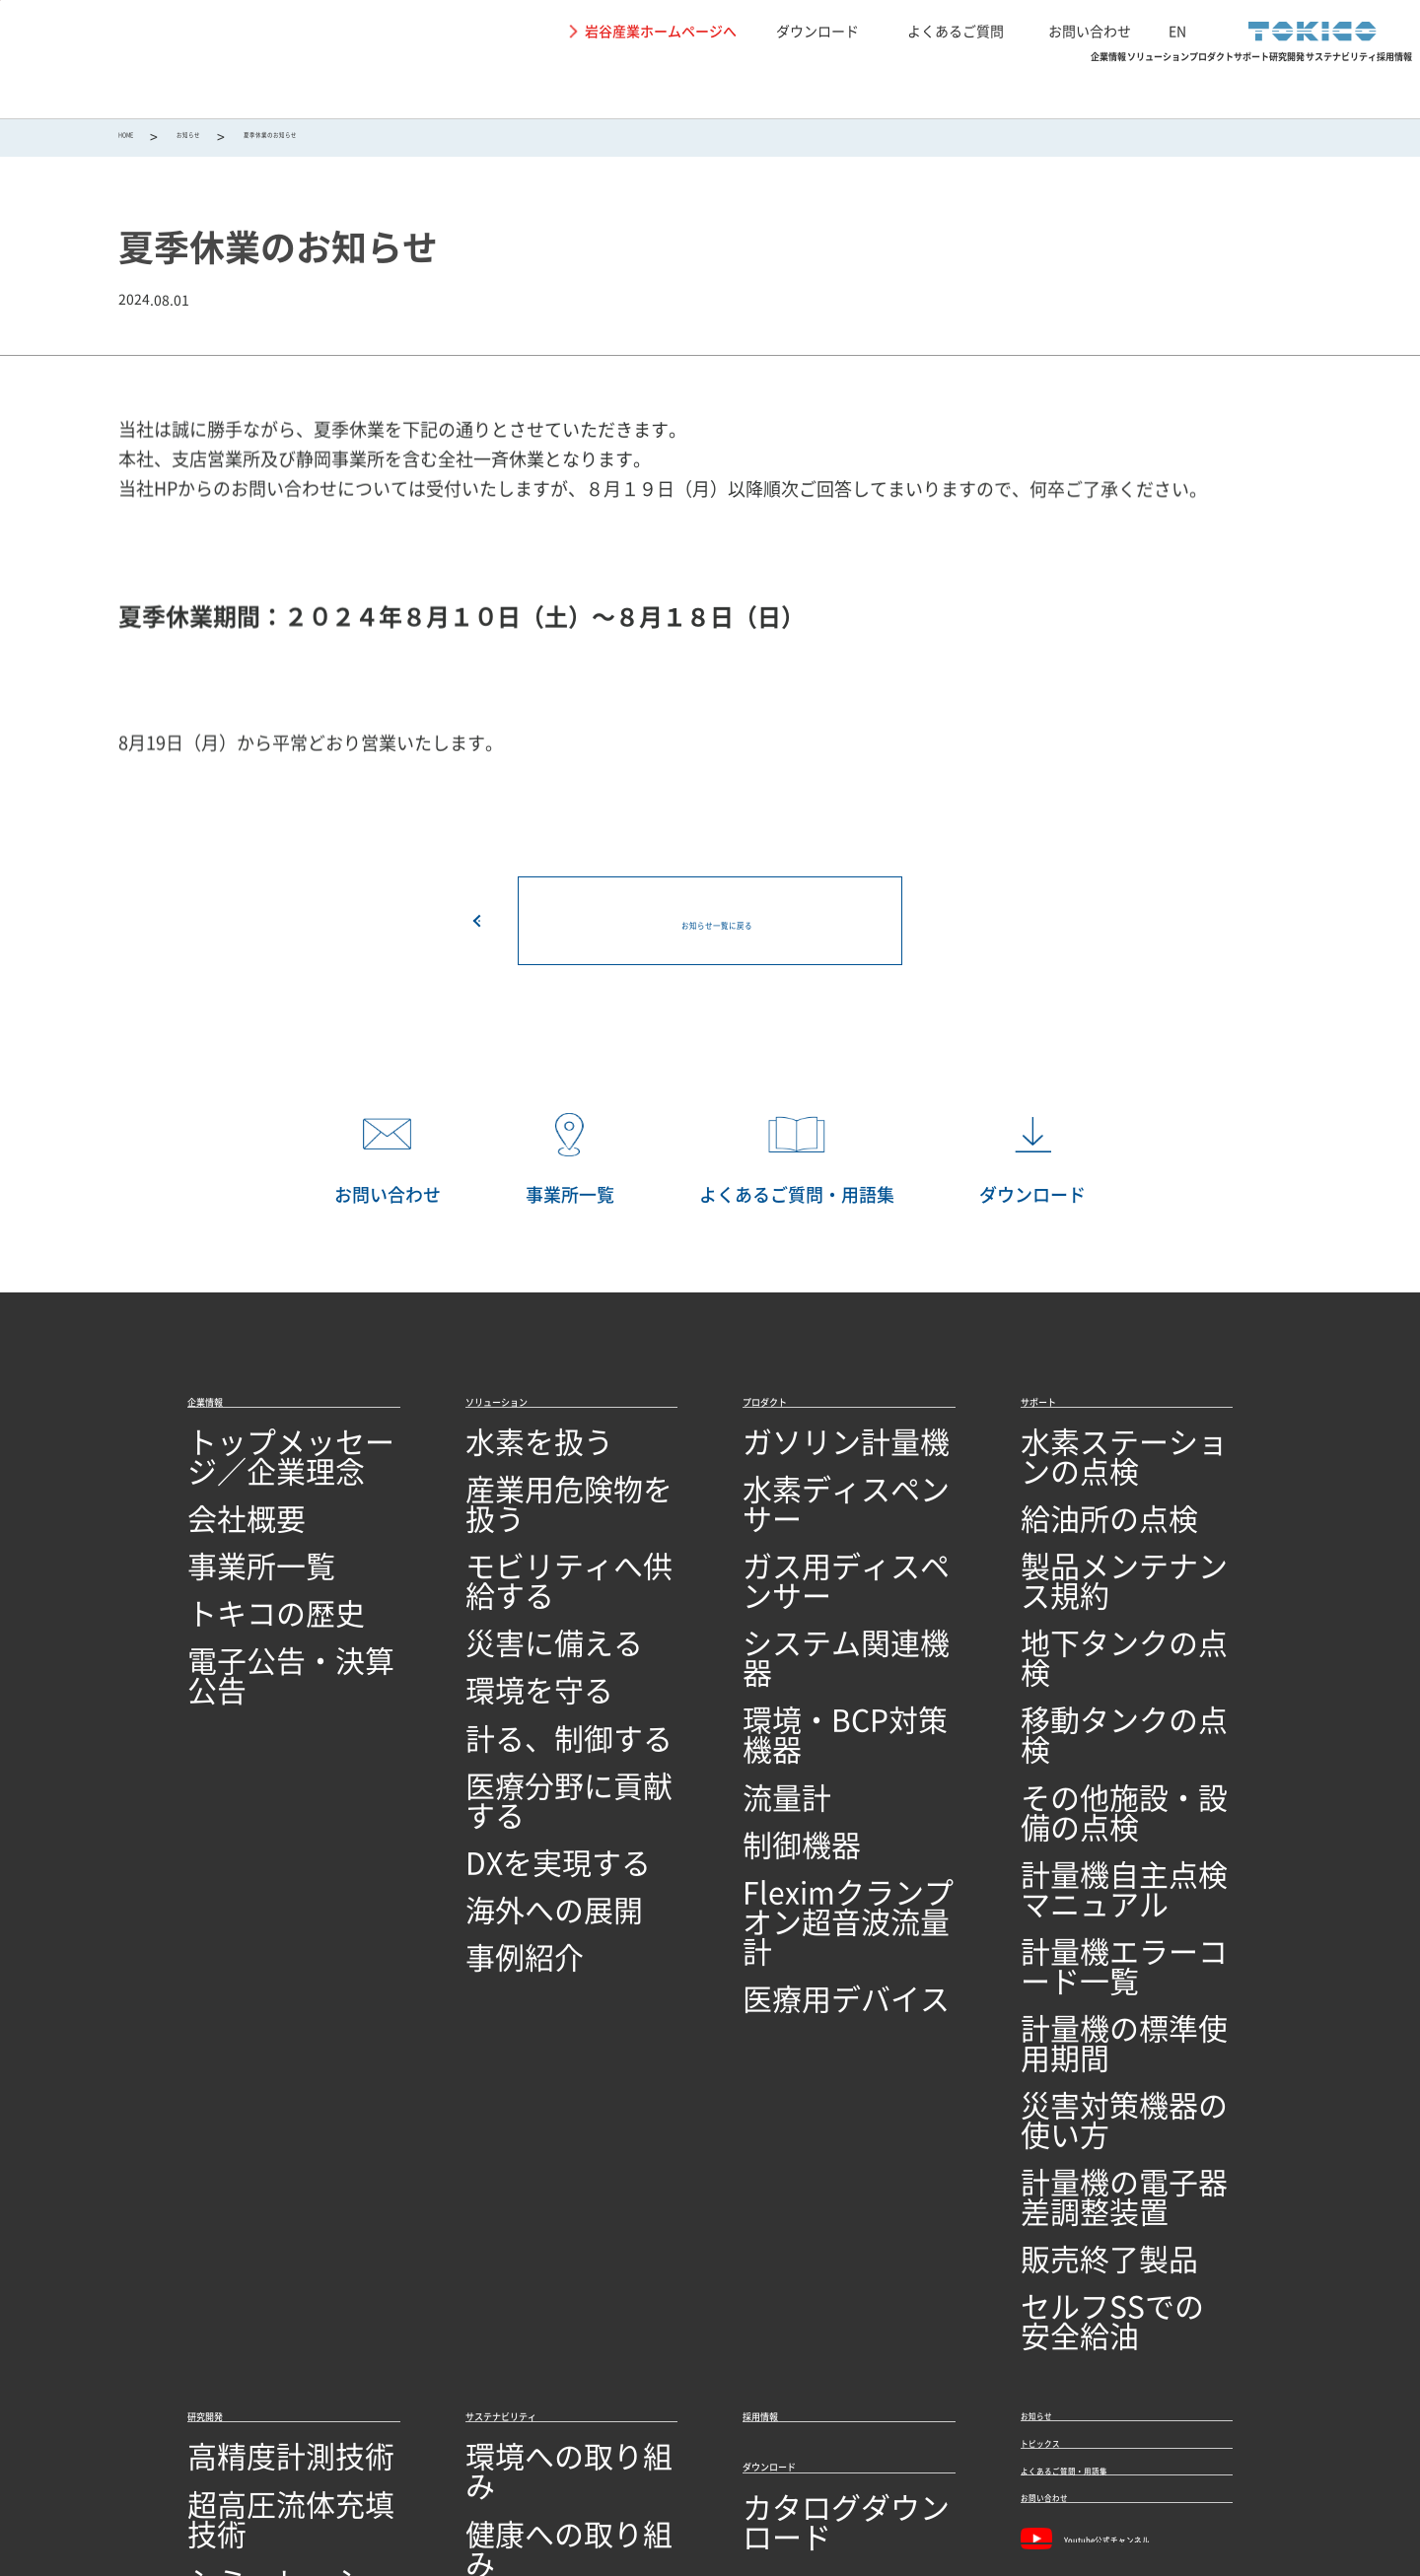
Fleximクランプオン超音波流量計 (846, 1744)
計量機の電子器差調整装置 (1115, 1848)
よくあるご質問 (955, 30)
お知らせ (227, 140)
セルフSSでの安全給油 (1101, 1925)
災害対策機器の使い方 (1099, 1810)
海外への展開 (512, 1772)
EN (1177, 30)
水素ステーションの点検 (1107, 1465)
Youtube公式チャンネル (1119, 2211)
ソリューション (602, 85)
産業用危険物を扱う (536, 1504)
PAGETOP (1375, 1344)
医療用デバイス (798, 1792)
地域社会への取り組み (544, 2133)
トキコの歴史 (234, 1580)
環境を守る (504, 1619)
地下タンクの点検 (1084, 1580)
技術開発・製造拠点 (258, 2324)
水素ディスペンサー (814, 1504)
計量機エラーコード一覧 (1107, 1733)
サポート (899, 85)
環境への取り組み (528, 2057)
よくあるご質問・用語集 (1118, 2107)
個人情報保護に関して (283, 2476)
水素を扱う (504, 1465)
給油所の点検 (1068, 1504)
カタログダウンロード (821, 2128)
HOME (137, 140)
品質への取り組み (250, 2362)
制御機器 (774, 1695)
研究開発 (1025, 85)
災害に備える (512, 1580)
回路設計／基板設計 (258, 2171)
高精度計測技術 (242, 2057)
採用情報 (1349, 85)
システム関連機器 (806, 1580)
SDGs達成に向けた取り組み (563, 2171)
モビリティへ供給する (544, 1542)
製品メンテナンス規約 (1099, 1542)
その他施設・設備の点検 (1107, 1656)
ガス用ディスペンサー (821, 1542)
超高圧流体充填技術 (258, 2095)
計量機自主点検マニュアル (1115, 1695)
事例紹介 (497, 1810)
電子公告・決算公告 (258, 1619)
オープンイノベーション (274, 2286)
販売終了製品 (1068, 1886)
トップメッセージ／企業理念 (289, 1465)
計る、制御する (520, 1656)
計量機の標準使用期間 (1099, 1772)
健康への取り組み (528, 2095)
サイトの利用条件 (138, 2476)
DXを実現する (514, 1733)
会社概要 (218, 1504)
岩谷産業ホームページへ (661, 30)
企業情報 (449, 85)
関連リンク (407, 2476)
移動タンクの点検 (1084, 1619)
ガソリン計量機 (798, 1465)
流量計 (766, 1656)
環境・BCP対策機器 (813, 1619)
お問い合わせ (1089, 30)
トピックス (1065, 2057)
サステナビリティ (1187, 85)
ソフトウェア (234, 2209)
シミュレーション (250, 2133)
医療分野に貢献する (536, 1695)
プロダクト (764, 85)
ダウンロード (817, 30)
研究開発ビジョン (250, 2248)
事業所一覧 (226, 1542)
